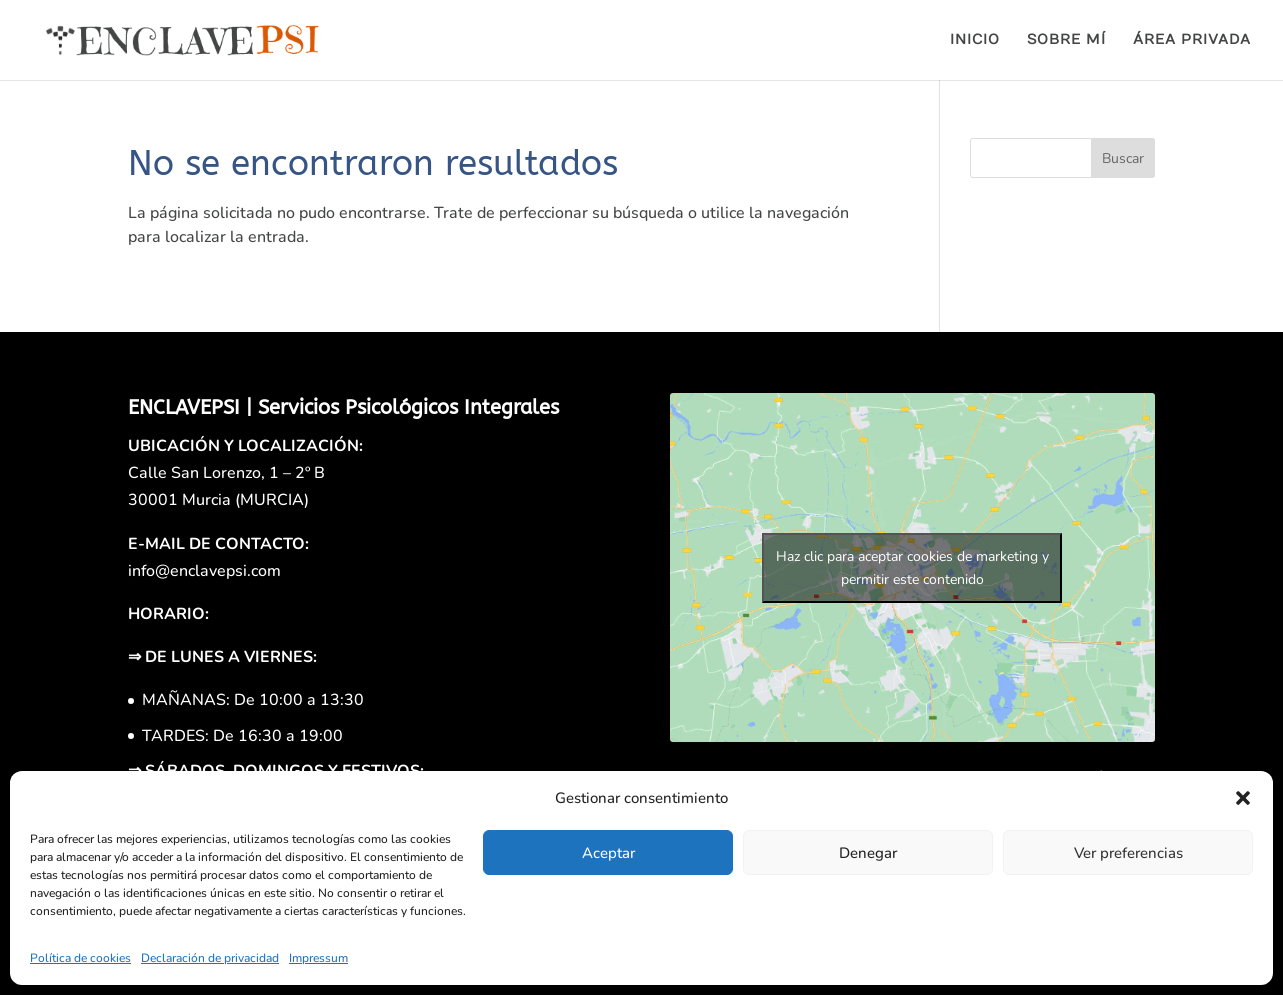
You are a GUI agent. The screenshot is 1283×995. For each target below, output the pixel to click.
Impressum (318, 958)
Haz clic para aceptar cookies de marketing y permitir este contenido (912, 568)
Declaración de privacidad (210, 958)
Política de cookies (80, 958)
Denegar (868, 853)
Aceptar (608, 853)
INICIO (975, 40)
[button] (1243, 798)
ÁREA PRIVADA (1192, 40)
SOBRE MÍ (1066, 40)
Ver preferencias (1128, 853)
